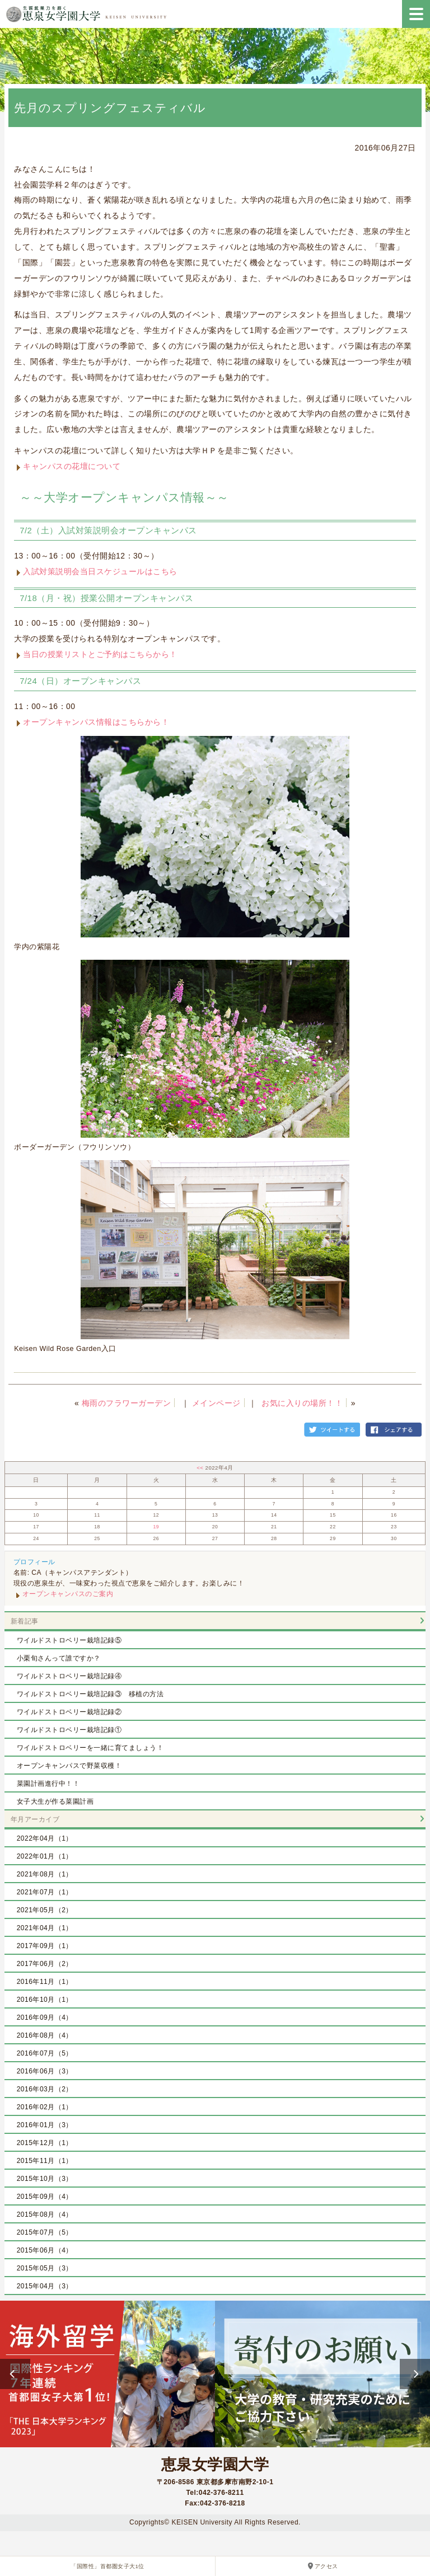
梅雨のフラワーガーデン (126, 1403)
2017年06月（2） (45, 1964)
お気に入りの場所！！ (302, 1403)
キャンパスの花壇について (71, 466)
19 (156, 1526)
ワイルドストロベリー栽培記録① (69, 1730)
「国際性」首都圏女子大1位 (107, 2566)
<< (201, 1468)
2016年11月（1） (45, 1982)
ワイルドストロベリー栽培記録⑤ (69, 1640)
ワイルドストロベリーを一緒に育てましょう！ (90, 1748)
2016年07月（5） (45, 2053)
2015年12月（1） (45, 2143)
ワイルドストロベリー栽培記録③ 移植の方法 (90, 1694)
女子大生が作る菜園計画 (55, 1801)
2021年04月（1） (45, 1928)
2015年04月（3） (45, 2286)
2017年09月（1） (45, 1946)
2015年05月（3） (45, 2268)
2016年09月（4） (45, 2017)
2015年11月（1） (45, 2161)
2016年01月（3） (45, 2125)
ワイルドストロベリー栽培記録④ (69, 1676)
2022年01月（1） (45, 1856)
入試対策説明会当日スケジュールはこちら (100, 571)
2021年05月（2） (45, 1910)
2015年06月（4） (45, 2250)
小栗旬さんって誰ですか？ (59, 1658)
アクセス (326, 2566)
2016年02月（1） (45, 2107)
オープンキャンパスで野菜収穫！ (69, 1766)
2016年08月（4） (45, 2035)
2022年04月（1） (45, 1838)
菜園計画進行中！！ (48, 1783)
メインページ (216, 1403)
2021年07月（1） (45, 1892)
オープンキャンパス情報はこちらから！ (96, 721)
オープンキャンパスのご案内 (68, 1594)
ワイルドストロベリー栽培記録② (69, 1712)
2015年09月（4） (45, 2196)
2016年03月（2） (45, 2089)
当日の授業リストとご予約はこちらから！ (100, 654)
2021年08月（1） (45, 1874)
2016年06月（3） (45, 2071)
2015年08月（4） (45, 2214)
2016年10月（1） (45, 1999)
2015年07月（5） (45, 2232)
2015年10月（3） (45, 2179)
